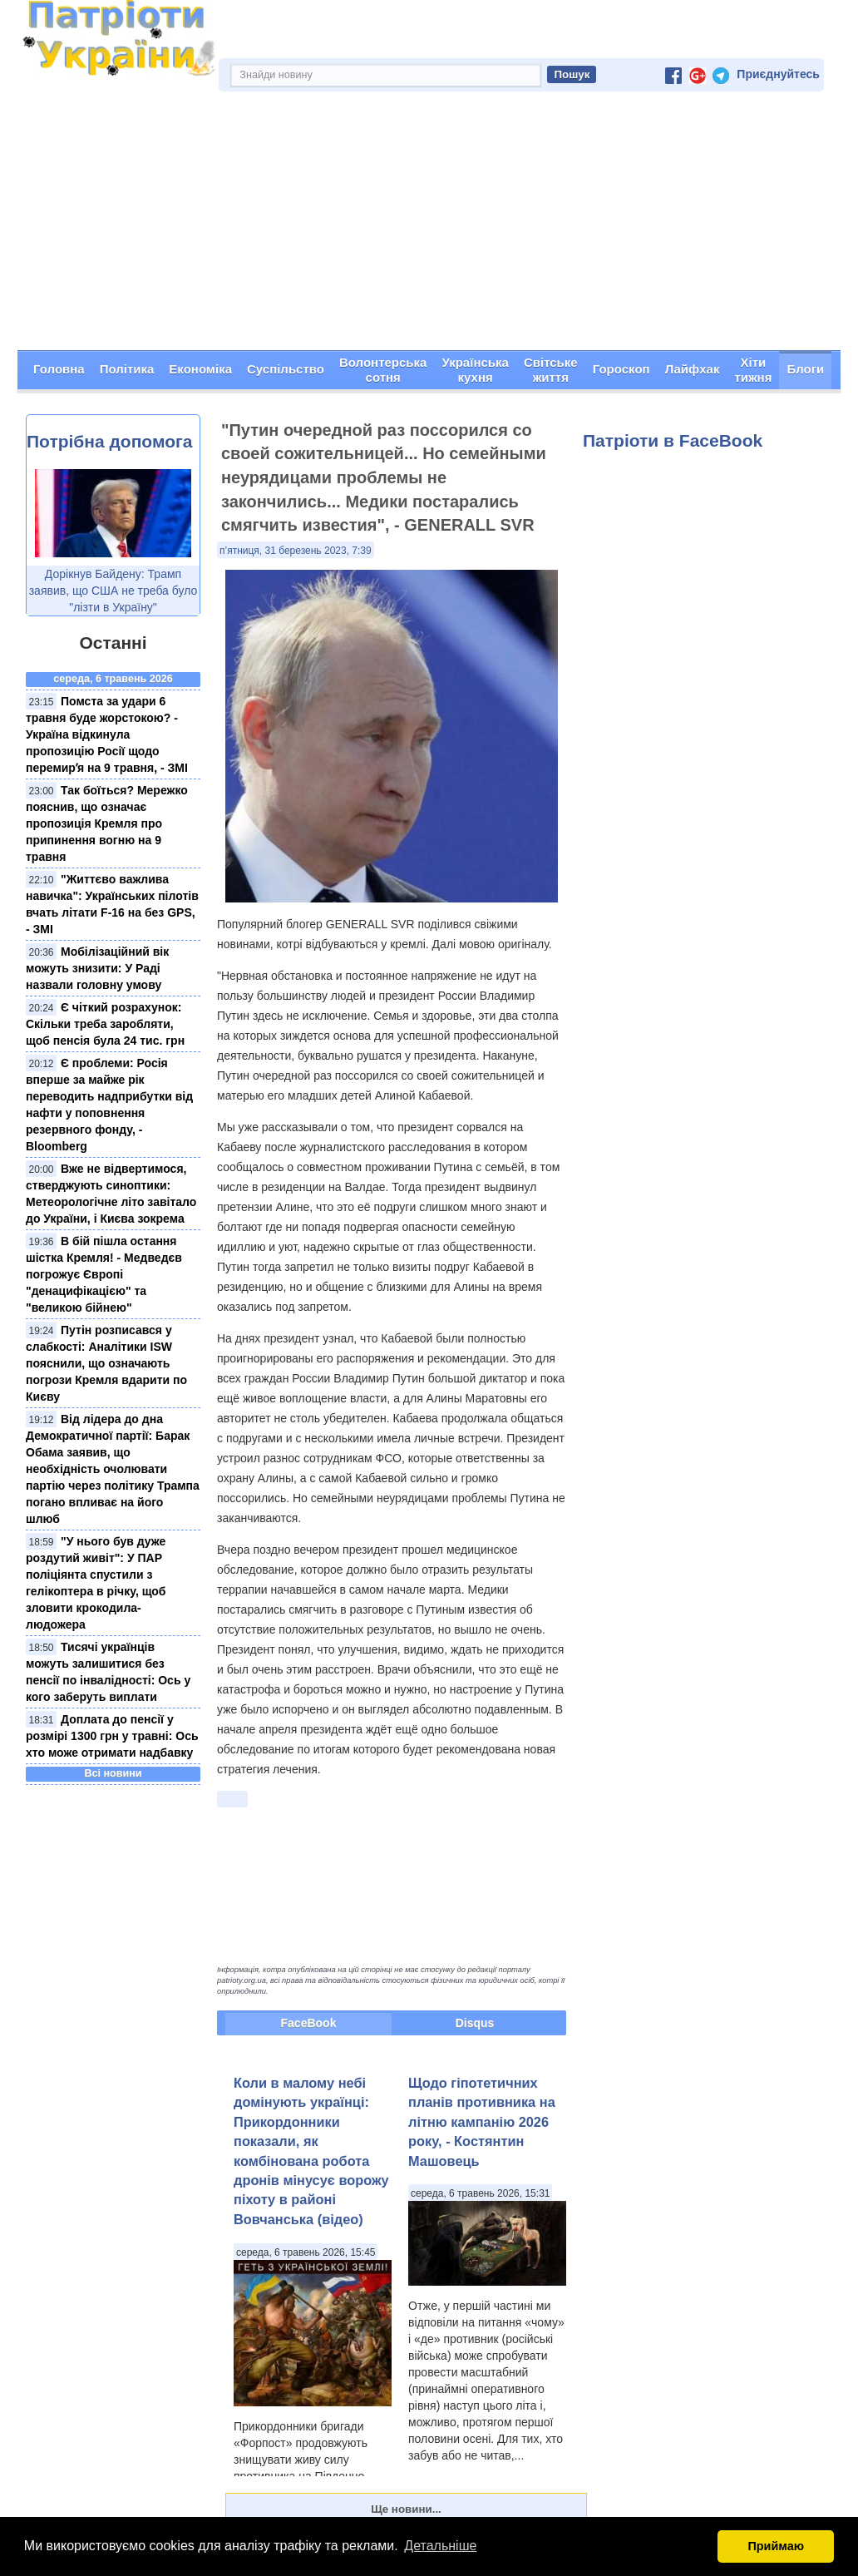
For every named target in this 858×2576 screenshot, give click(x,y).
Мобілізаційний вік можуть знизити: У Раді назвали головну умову (97, 968)
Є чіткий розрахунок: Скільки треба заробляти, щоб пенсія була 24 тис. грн (105, 1024)
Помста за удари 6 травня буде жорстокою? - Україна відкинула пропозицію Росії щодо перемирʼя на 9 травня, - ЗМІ (107, 734)
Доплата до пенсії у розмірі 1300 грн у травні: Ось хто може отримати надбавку (112, 1736)
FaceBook (309, 2023)
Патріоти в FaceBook (672, 440)
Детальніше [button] (440, 2546)
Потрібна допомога (109, 441)
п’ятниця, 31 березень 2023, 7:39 (295, 550)
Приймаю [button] (775, 2546)
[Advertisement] (429, 225)
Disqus (475, 2023)
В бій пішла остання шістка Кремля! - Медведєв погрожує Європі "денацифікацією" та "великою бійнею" (104, 1274)
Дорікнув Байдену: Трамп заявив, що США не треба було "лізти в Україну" (113, 590)
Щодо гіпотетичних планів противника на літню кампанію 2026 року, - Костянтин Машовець (481, 2121)
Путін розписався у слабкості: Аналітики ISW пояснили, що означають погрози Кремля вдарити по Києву (106, 1363)
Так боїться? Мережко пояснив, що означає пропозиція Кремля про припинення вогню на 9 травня (107, 823)
